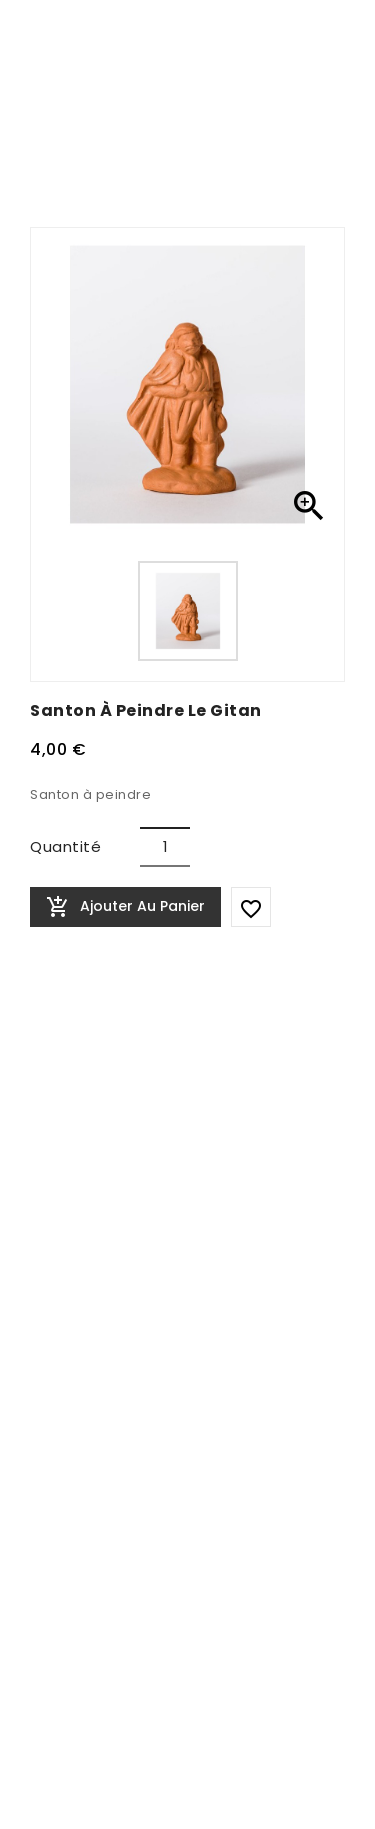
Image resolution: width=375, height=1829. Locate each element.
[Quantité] (165, 847)
